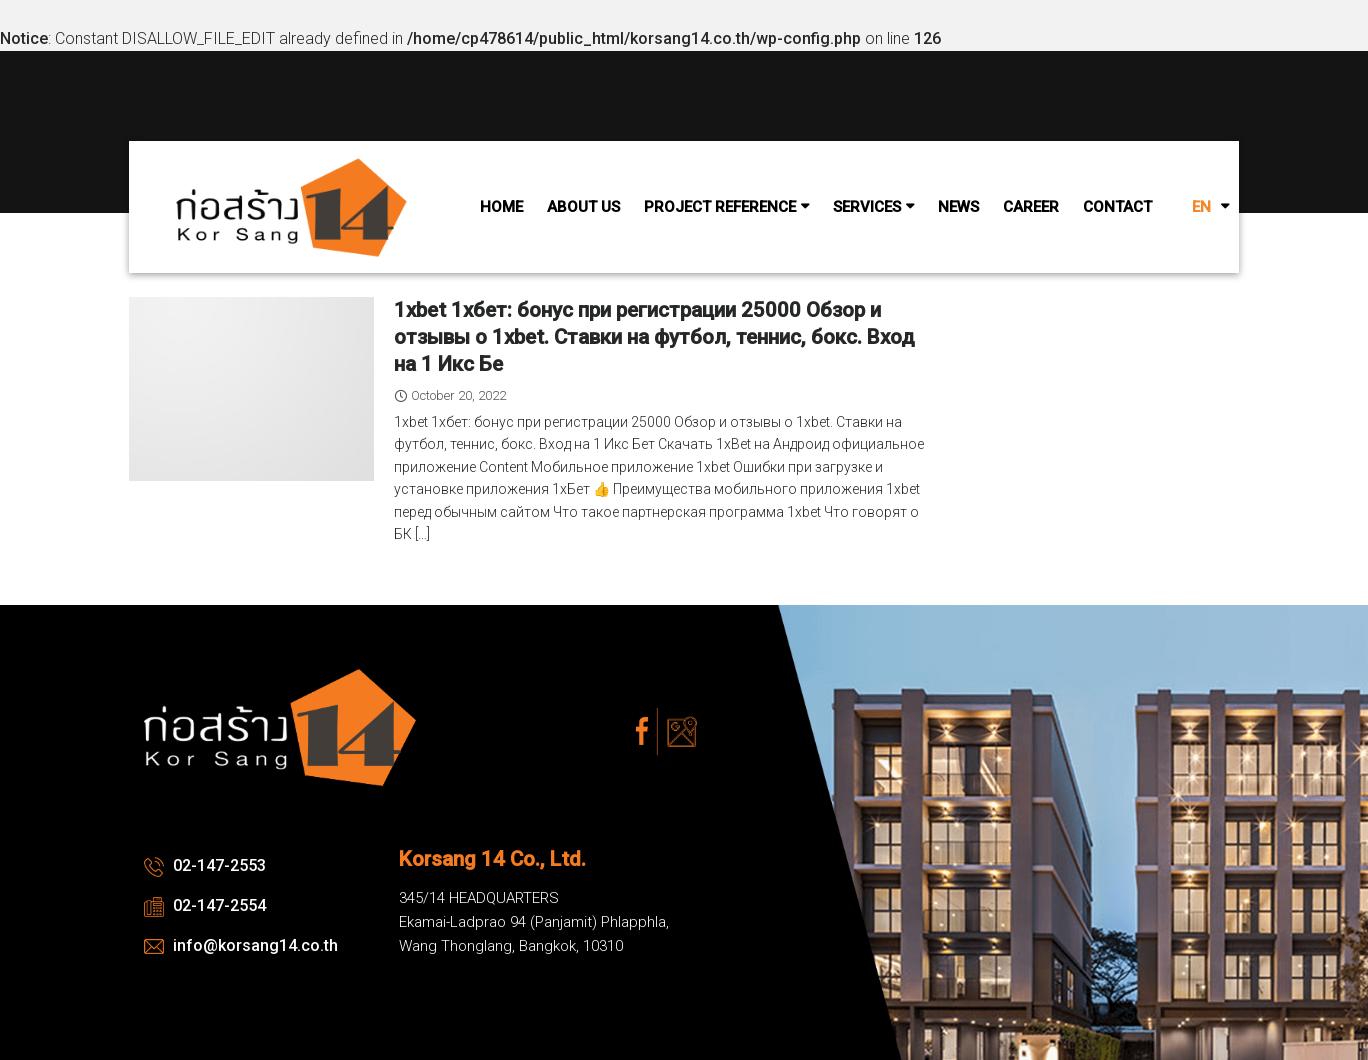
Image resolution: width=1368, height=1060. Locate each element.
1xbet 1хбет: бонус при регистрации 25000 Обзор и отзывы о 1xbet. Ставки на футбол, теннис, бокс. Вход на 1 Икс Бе (654, 337)
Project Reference (720, 207)
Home (501, 207)
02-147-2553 (205, 865)
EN (1201, 207)
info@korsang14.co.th (241, 945)
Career (1031, 207)
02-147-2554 (205, 905)
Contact (1117, 207)
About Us (583, 207)
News (958, 207)
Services (867, 207)
